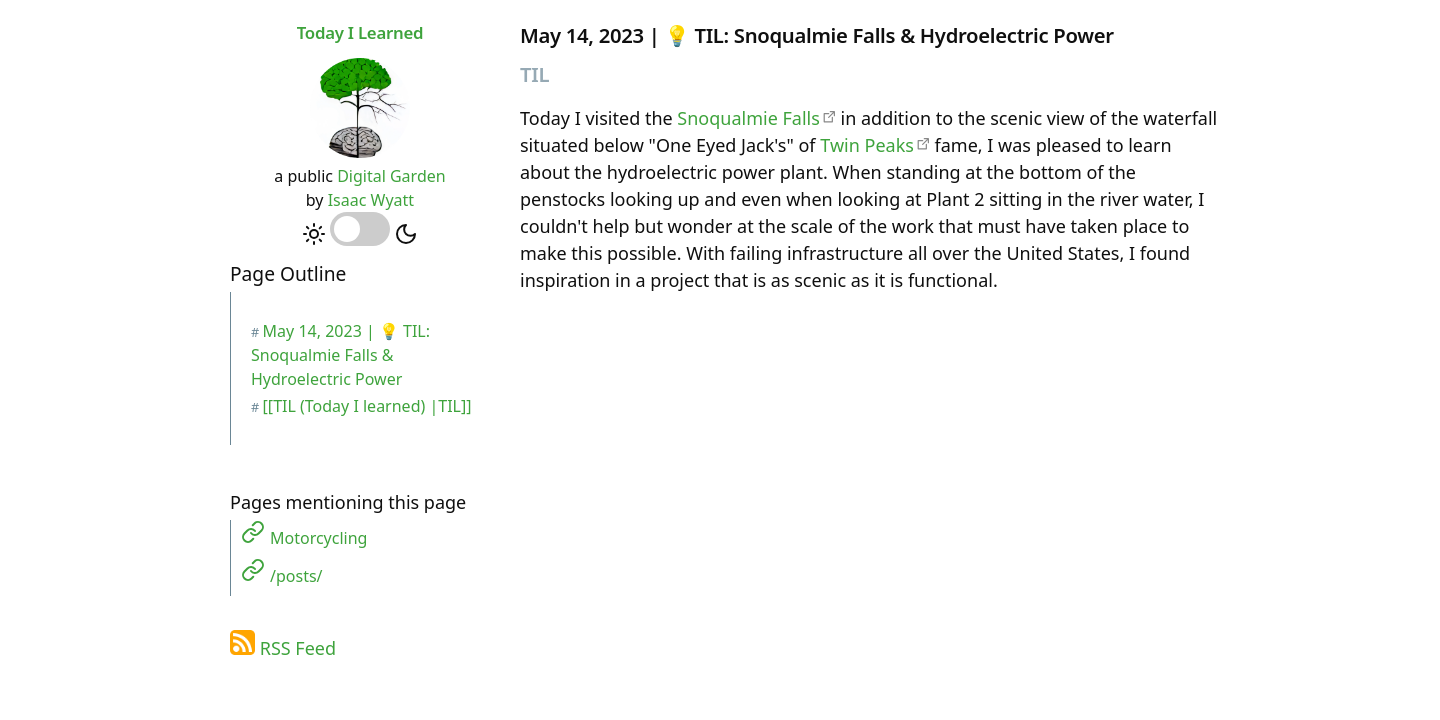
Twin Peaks (867, 145)
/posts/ (296, 576)
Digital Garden (391, 176)
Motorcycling (318, 538)
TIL (534, 74)
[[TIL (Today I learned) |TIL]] (367, 406)
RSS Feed (298, 648)
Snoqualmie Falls (748, 118)
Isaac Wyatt (371, 200)
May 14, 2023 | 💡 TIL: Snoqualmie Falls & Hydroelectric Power (340, 355)
